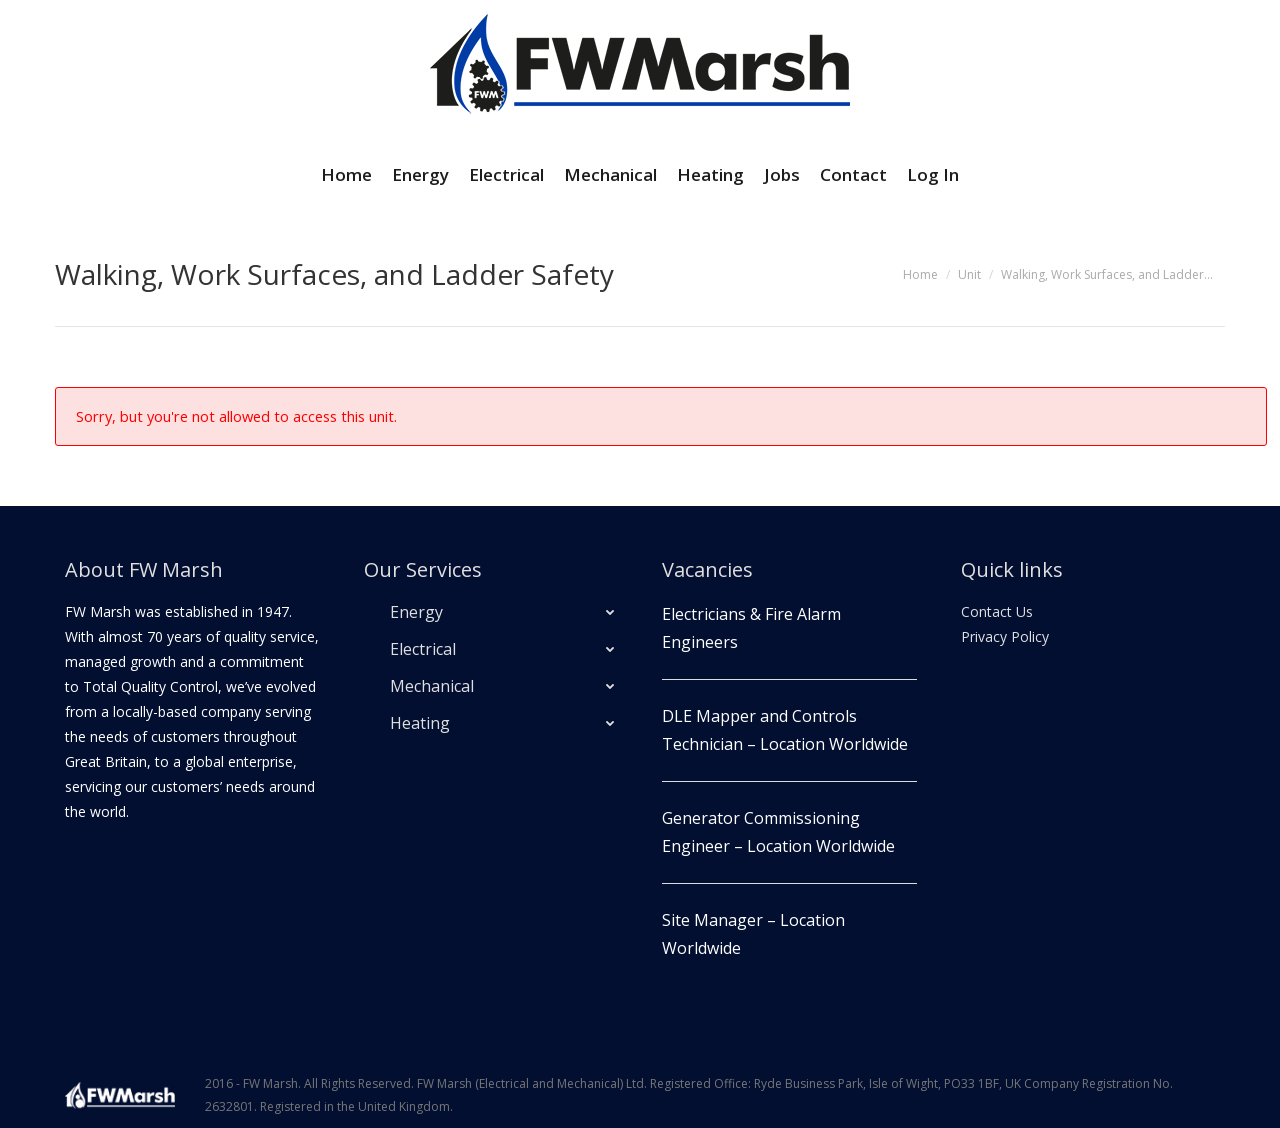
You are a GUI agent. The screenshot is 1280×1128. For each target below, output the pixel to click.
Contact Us (997, 611)
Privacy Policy (1005, 636)
